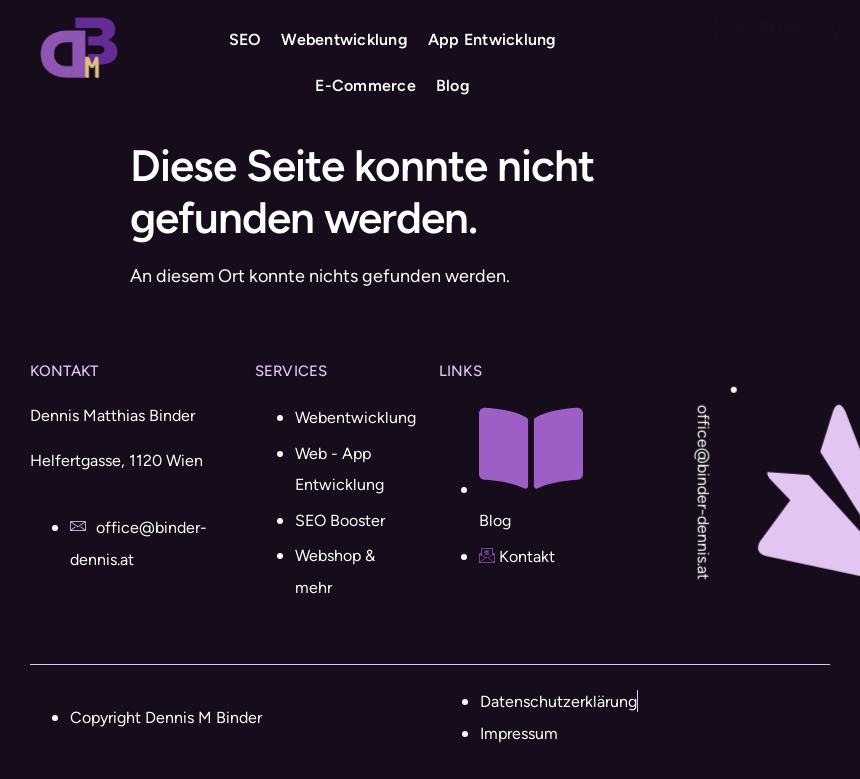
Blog (451, 86)
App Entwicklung (490, 39)
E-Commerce (364, 86)
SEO (243, 39)
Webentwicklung (343, 39)
